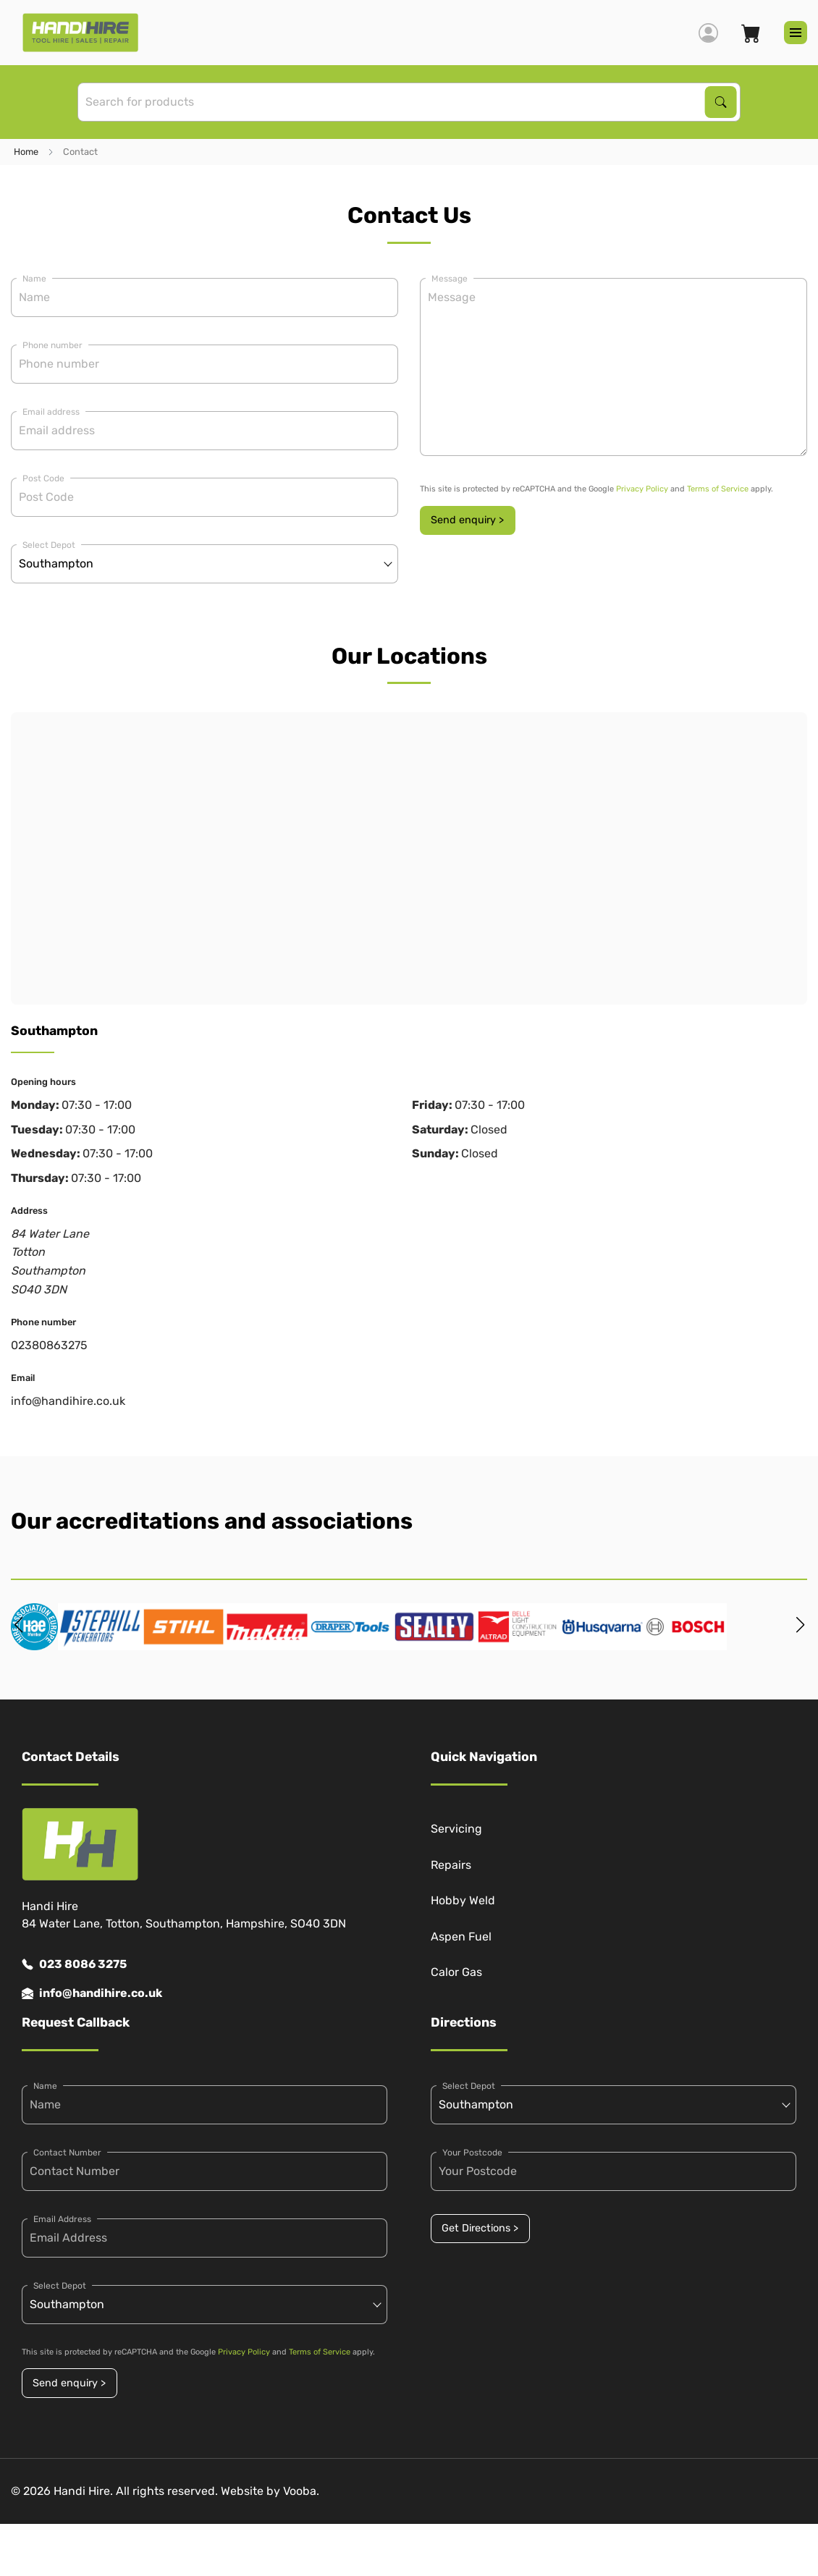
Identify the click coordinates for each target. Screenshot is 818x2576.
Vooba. (301, 2491)
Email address (51, 412)
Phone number (52, 345)
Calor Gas (456, 1972)
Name (34, 279)
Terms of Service (718, 489)
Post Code (43, 478)
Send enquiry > (467, 520)
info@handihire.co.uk (68, 1401)
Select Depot (48, 545)
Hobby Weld (463, 1900)
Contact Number (67, 2153)
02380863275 (49, 1345)
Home (26, 151)
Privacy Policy (642, 489)
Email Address (62, 2219)
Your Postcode (472, 2153)
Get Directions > (480, 2228)
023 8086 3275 (74, 1964)
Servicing (456, 1829)
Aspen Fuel (461, 1936)
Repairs (451, 1865)
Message (449, 279)
